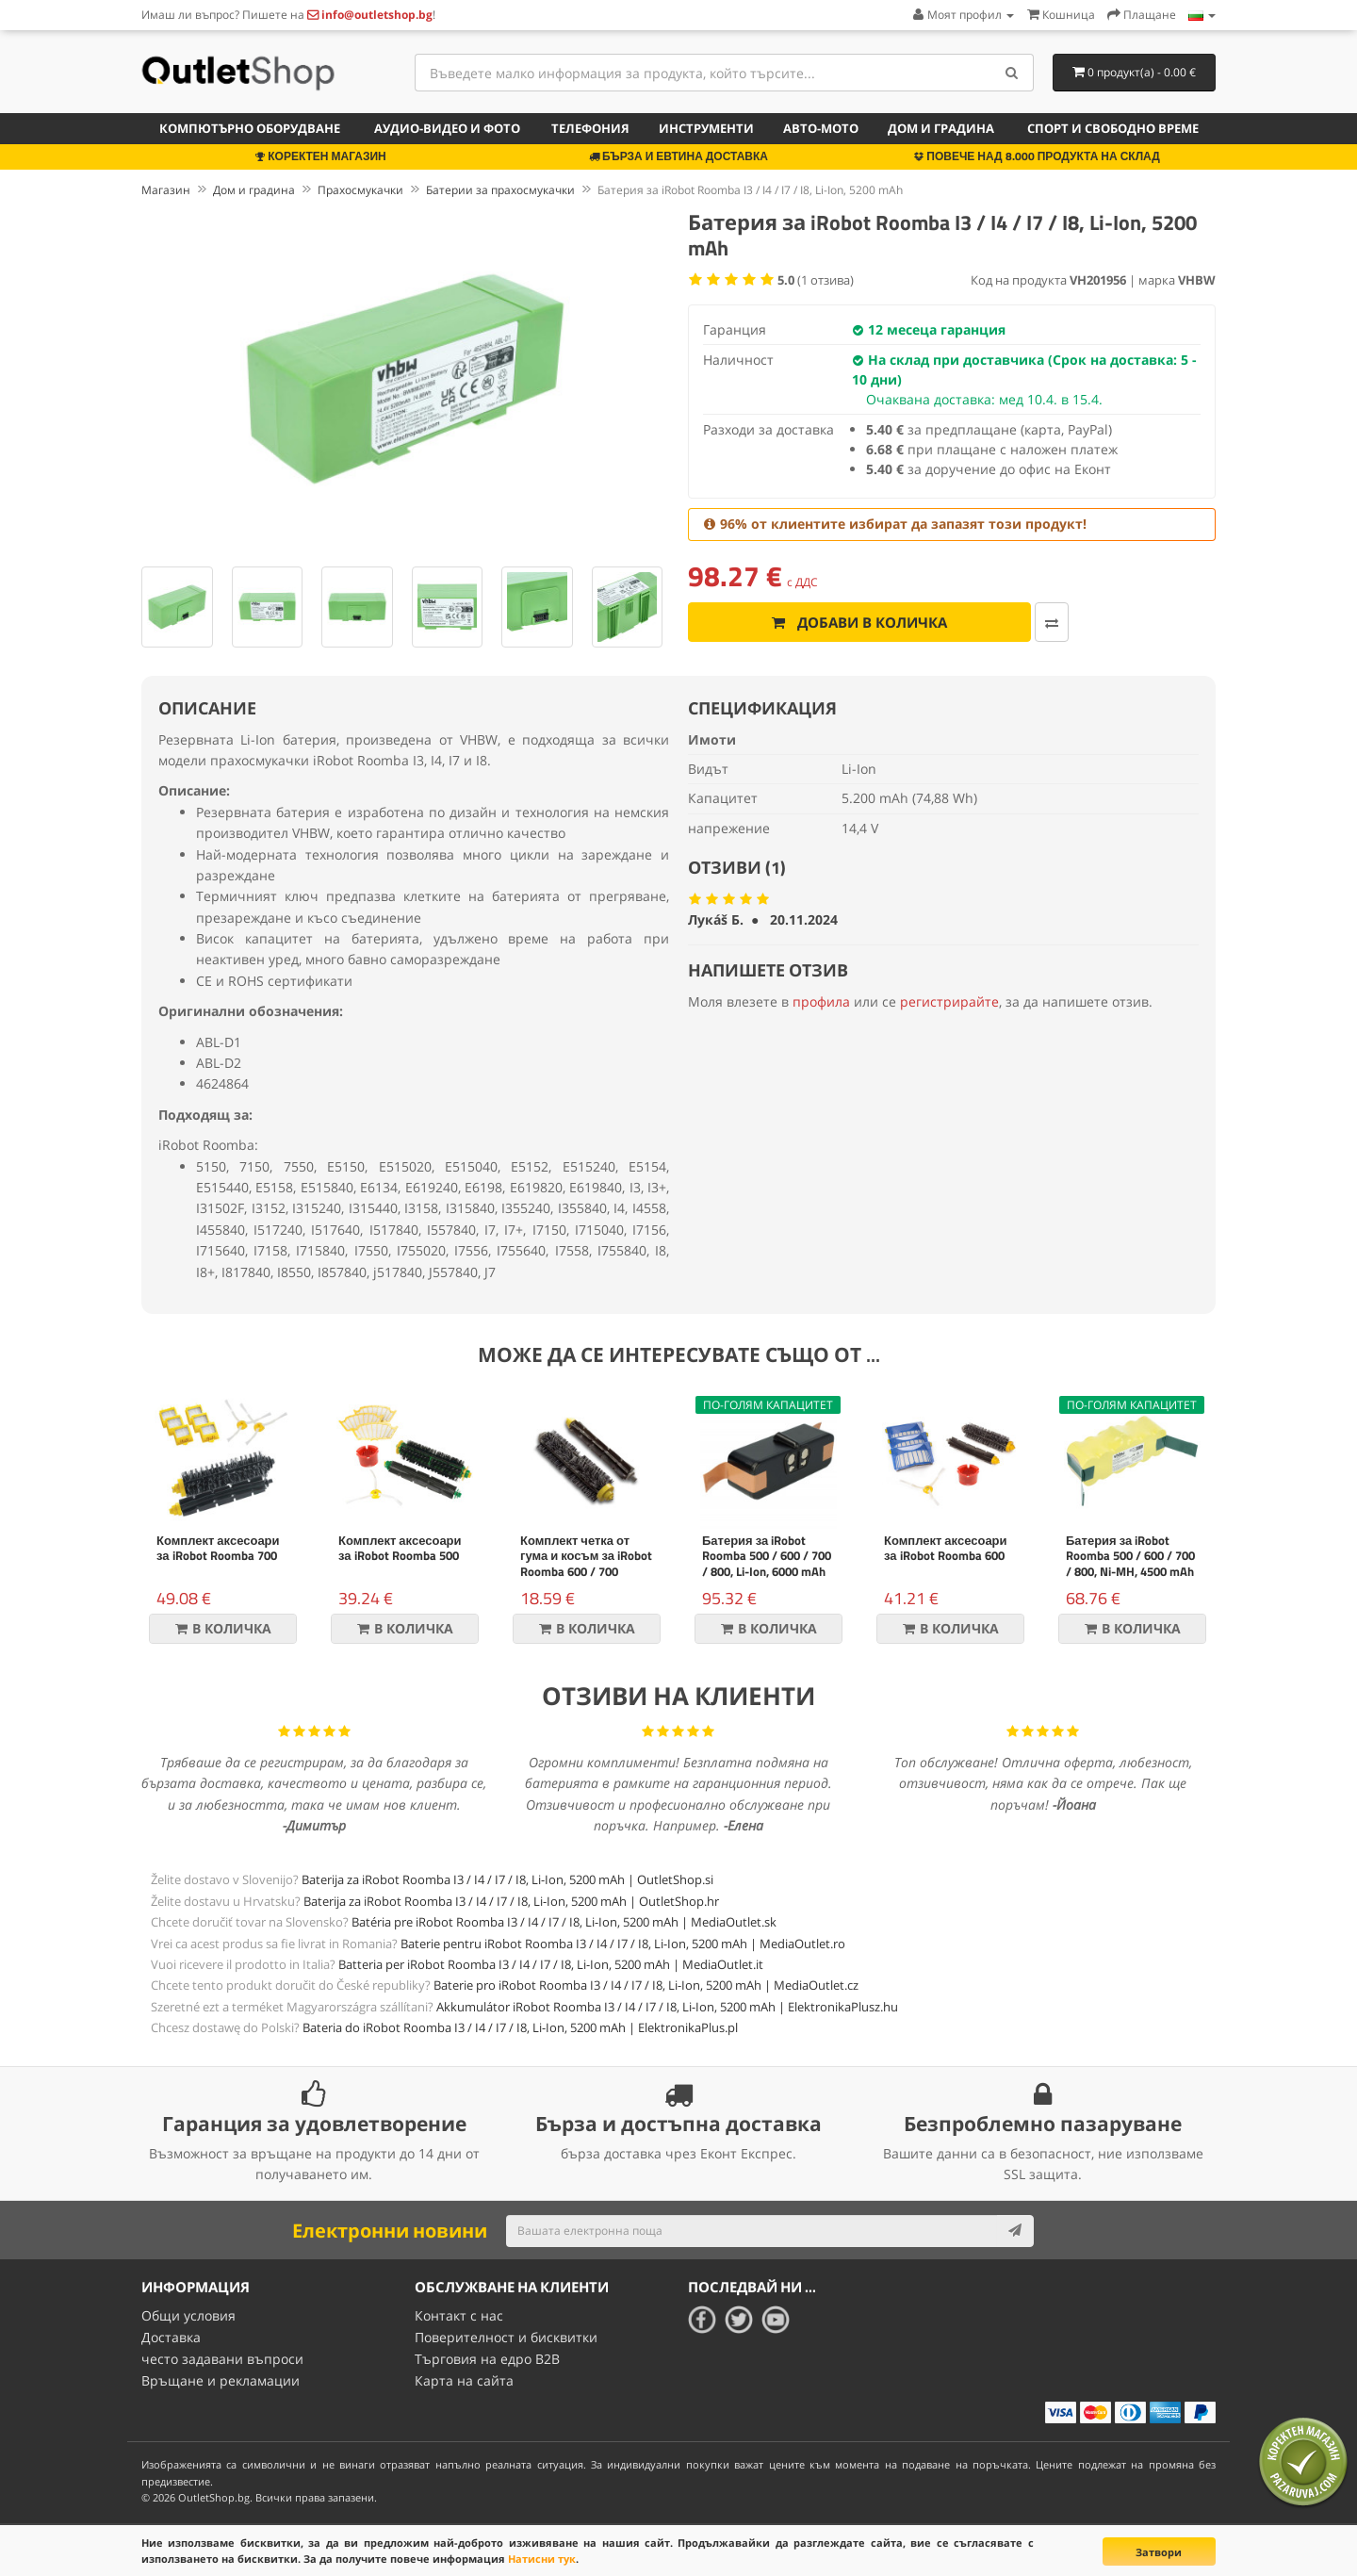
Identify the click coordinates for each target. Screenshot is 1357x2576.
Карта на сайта (464, 2379)
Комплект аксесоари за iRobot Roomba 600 (945, 1548)
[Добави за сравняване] (999, 622)
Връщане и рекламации (220, 2379)
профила (821, 1001)
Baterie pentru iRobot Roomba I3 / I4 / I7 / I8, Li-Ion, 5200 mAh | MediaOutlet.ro (623, 1943)
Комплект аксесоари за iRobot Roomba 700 (218, 1548)
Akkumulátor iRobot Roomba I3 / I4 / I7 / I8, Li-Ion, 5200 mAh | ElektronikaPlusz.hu (667, 2006)
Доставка (171, 2337)
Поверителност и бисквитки (506, 2337)
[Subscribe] (1015, 2231)
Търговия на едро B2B (487, 2358)
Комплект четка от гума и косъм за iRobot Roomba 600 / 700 (586, 1556)
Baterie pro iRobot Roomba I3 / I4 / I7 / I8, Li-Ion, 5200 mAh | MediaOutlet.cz (645, 1985)
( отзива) (815, 279)
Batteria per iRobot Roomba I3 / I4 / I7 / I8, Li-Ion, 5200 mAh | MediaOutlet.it (550, 1964)
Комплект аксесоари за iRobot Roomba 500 (400, 1548)
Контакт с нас (459, 2315)
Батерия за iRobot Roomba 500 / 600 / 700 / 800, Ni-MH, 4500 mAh (1130, 1556)
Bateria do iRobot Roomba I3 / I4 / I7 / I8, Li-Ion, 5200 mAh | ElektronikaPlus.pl (520, 2027)
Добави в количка (833, 622)
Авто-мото (820, 128)
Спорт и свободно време (1113, 128)
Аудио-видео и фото (447, 128)
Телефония (590, 128)
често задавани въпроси (222, 2358)
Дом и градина (941, 128)
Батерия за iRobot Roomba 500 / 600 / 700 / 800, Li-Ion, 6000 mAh (766, 1556)
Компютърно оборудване (249, 128)
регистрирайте (949, 1001)
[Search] (1012, 72)
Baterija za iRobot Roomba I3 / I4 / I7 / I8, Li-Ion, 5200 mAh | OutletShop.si (507, 1879)
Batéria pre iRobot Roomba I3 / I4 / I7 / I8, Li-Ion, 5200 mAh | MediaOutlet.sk (564, 1921)
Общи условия (188, 2315)
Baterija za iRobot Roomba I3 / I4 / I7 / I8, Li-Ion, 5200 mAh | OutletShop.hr (511, 1901)
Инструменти (706, 128)
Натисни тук (542, 2558)
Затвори (1159, 2552)
